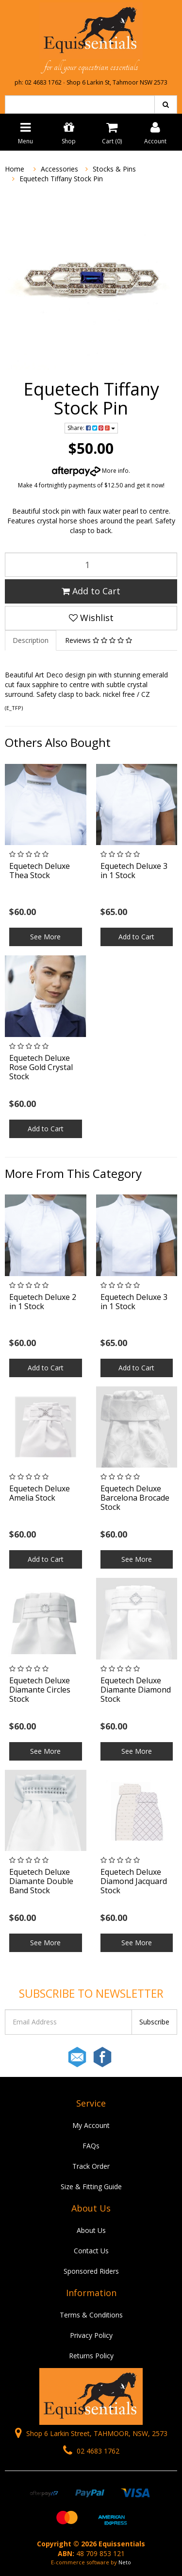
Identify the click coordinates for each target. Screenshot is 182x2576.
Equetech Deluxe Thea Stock (39, 871)
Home (14, 168)
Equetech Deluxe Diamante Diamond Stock (135, 1689)
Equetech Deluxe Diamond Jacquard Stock (133, 1881)
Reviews (98, 640)
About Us (91, 2230)
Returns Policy (91, 2355)
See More (45, 936)
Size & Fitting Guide (91, 2186)
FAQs (91, 2145)
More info (90, 471)
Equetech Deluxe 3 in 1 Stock (133, 871)
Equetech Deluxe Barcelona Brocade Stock (134, 1497)
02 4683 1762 (91, 2450)
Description (31, 640)
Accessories (59, 168)
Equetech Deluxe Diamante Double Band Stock (41, 1881)
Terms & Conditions (91, 2314)
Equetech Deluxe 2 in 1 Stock (42, 1302)
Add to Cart (91, 591)
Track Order (91, 2166)
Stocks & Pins (114, 168)
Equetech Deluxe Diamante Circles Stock (39, 1689)
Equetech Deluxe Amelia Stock (39, 1493)
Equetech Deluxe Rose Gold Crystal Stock (41, 1067)
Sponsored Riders (91, 2271)
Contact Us (91, 2250)
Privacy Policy (91, 2335)
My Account (91, 2125)
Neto (124, 2562)
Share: (91, 428)
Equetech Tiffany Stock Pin (61, 178)
